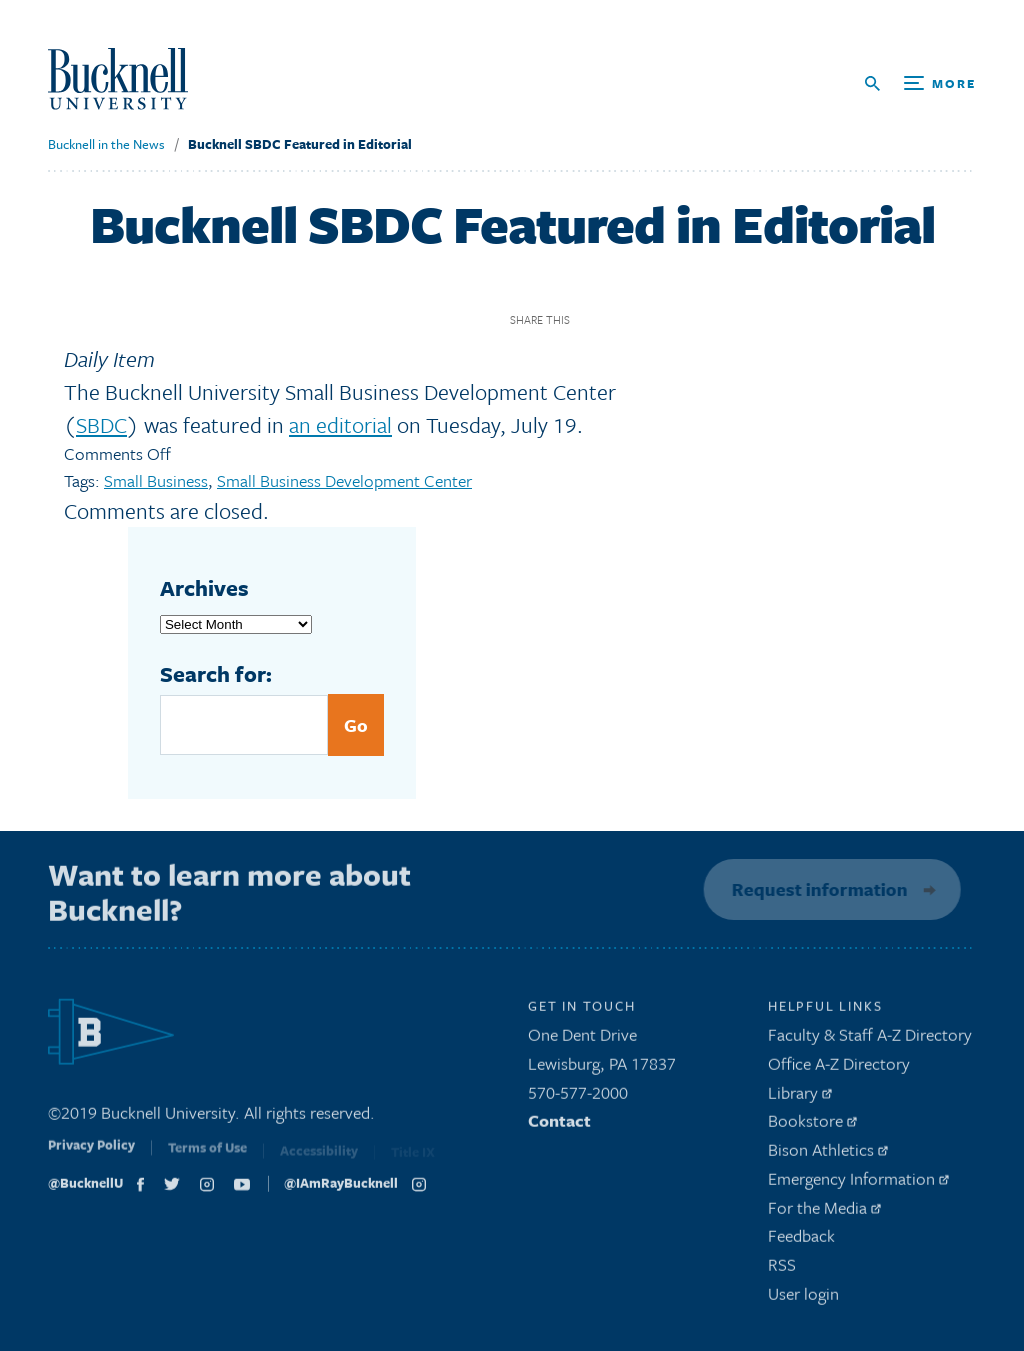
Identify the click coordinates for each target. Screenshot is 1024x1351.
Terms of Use (207, 1156)
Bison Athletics (828, 1154)
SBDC (101, 424)
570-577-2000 (578, 1096)
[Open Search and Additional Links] (920, 83)
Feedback (801, 1240)
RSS (782, 1269)
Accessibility (319, 1157)
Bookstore (812, 1125)
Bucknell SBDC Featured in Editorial (300, 144)
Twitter (627, 319)
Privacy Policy (91, 1154)
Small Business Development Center (344, 480)
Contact (559, 1125)
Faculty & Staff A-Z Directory (870, 1039)
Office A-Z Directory (839, 1068)
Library (800, 1096)
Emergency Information (858, 1183)
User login (803, 1298)
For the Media (824, 1211)
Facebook (592, 319)
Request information (816, 889)
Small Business (156, 480)
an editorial (340, 424)
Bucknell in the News (106, 144)
